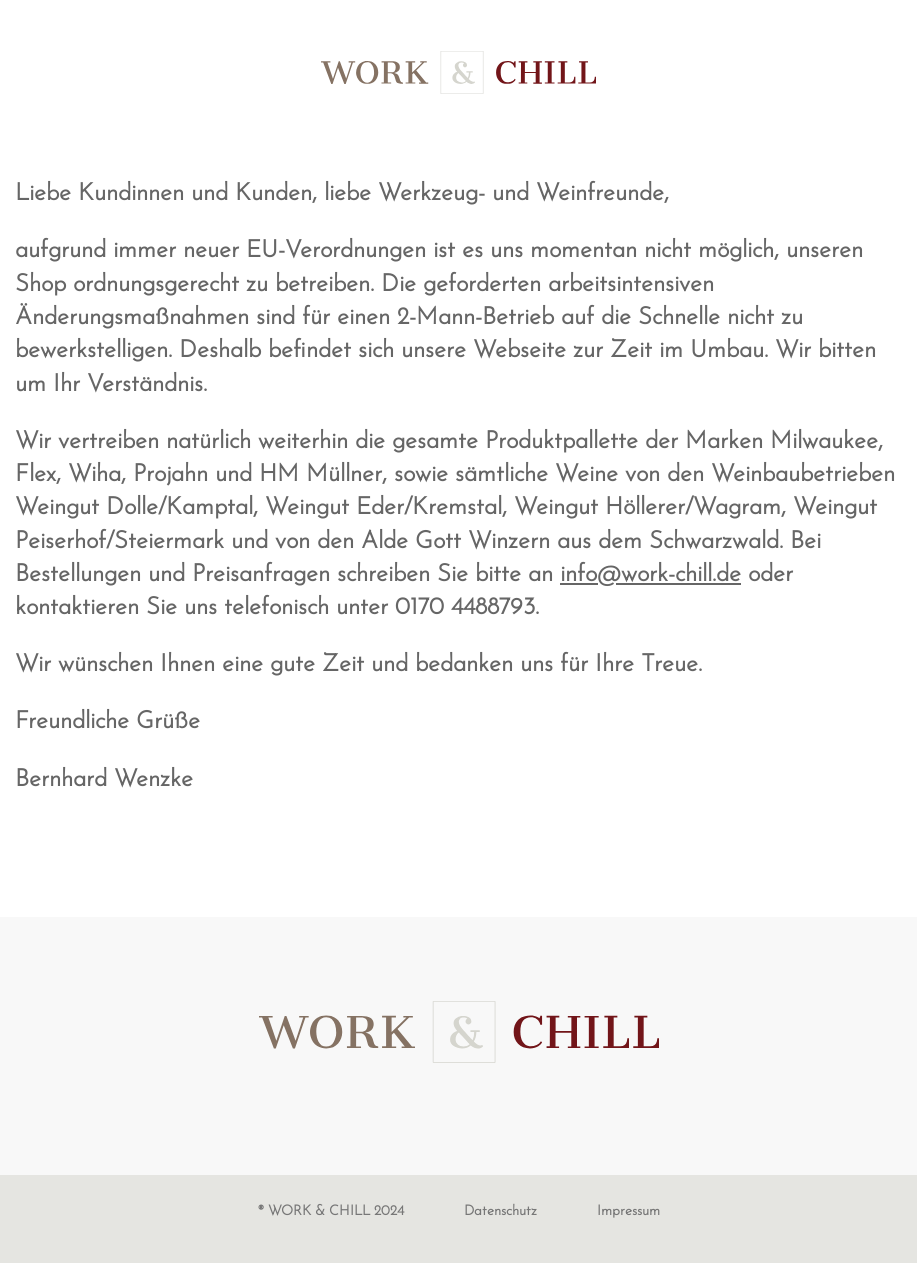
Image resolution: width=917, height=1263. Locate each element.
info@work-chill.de (650, 575)
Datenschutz (500, 1211)
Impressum (628, 1211)
